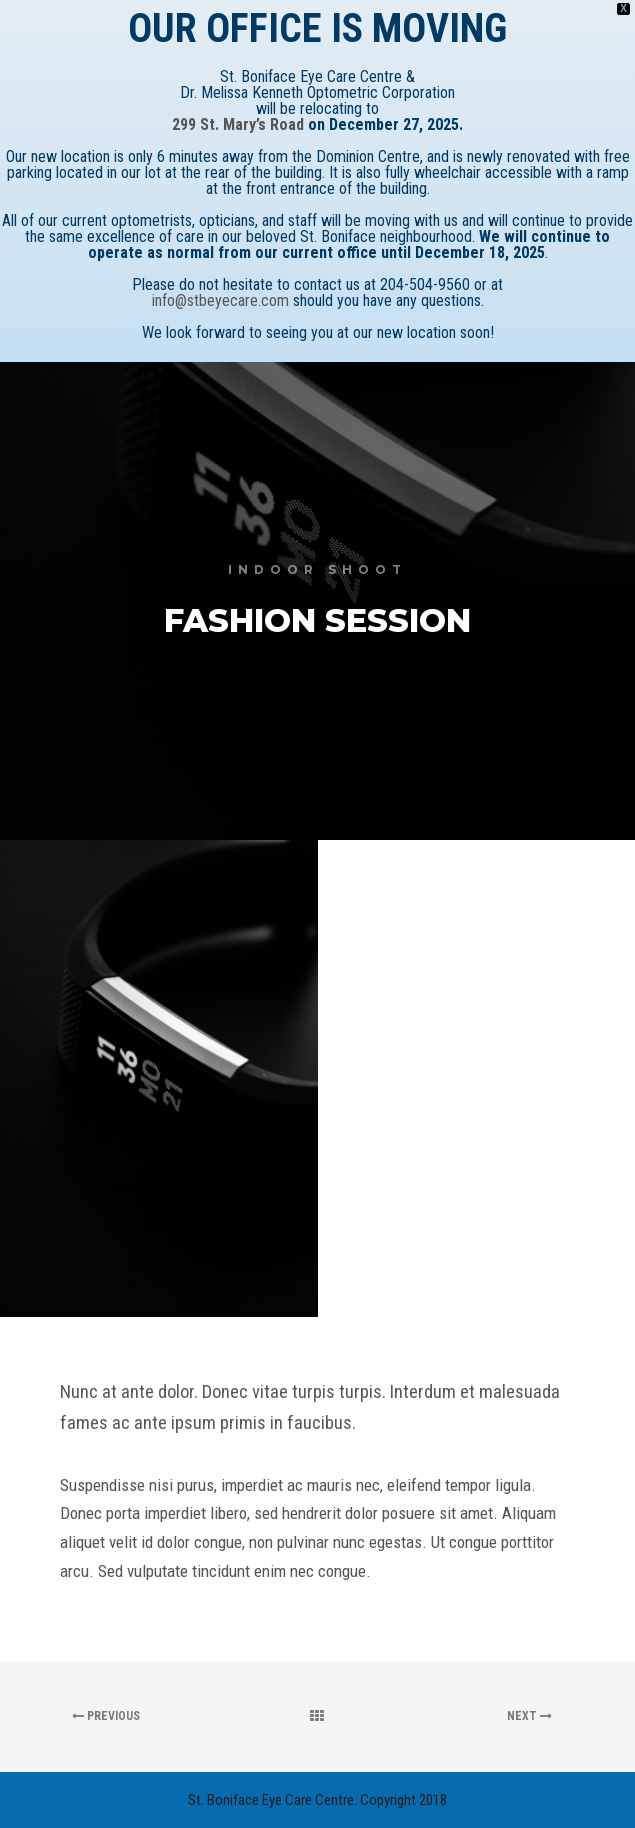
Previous (106, 1716)
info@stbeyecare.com (220, 300)
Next (529, 1716)
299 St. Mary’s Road (238, 124)
